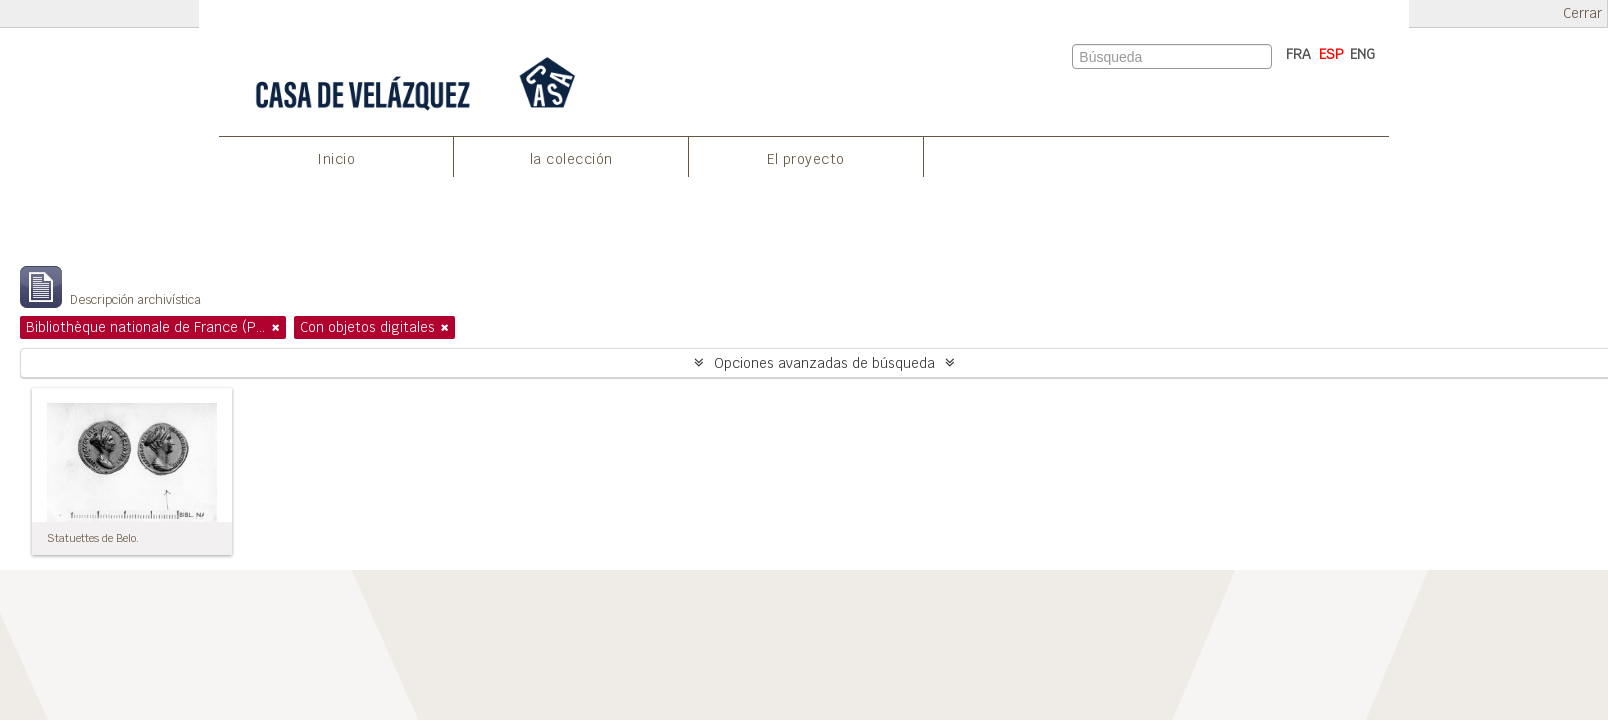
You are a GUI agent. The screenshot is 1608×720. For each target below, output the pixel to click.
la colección (571, 159)
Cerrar (1582, 13)
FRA (1298, 54)
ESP (1331, 54)
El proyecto (806, 159)
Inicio (336, 159)
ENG (1362, 54)
